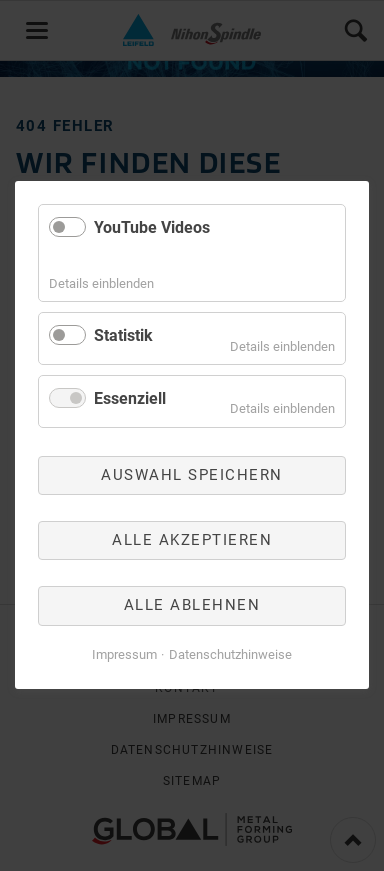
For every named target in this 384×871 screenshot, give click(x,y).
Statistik (123, 335)
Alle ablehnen (192, 606)
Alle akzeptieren (192, 540)
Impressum (124, 654)
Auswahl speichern (192, 475)
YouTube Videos (152, 227)
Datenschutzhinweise (230, 654)
